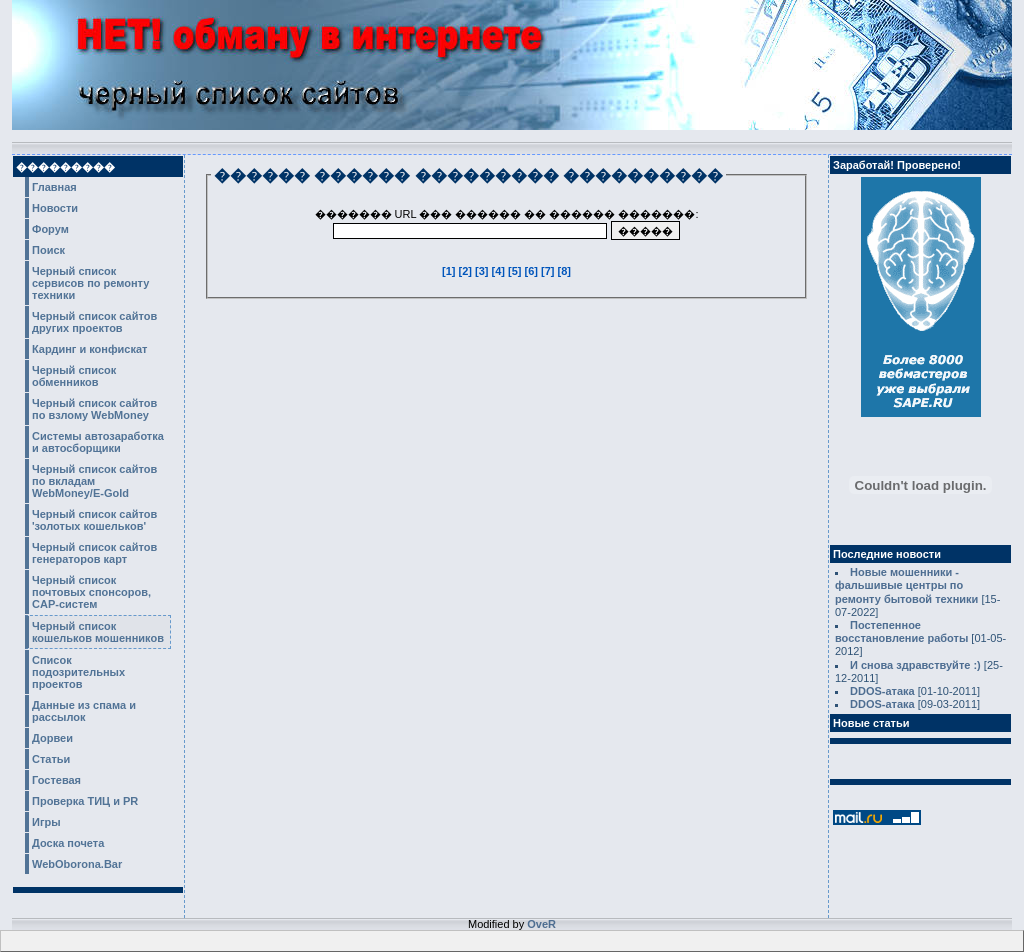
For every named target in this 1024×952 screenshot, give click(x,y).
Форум (50, 229)
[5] (516, 271)
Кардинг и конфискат (90, 349)
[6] (533, 271)
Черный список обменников (74, 376)
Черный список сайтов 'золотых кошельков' (94, 520)
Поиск (48, 250)
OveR (541, 924)
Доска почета (68, 843)
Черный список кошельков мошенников (98, 632)
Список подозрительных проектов (78, 672)
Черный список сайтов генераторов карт (94, 553)
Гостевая (56, 780)
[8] (564, 271)
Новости (55, 208)
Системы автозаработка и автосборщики (98, 442)
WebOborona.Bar (77, 864)
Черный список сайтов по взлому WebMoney (94, 409)
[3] (483, 271)
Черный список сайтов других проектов (94, 322)
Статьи (51, 759)
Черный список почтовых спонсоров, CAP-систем (91, 592)
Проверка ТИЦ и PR (85, 801)
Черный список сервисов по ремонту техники (90, 283)
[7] (549, 271)
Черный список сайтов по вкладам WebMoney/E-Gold (94, 481)
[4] (500, 271)
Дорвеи (52, 738)
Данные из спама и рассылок (84, 711)
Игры (46, 822)
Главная (54, 187)
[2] (467, 271)
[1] (450, 271)
